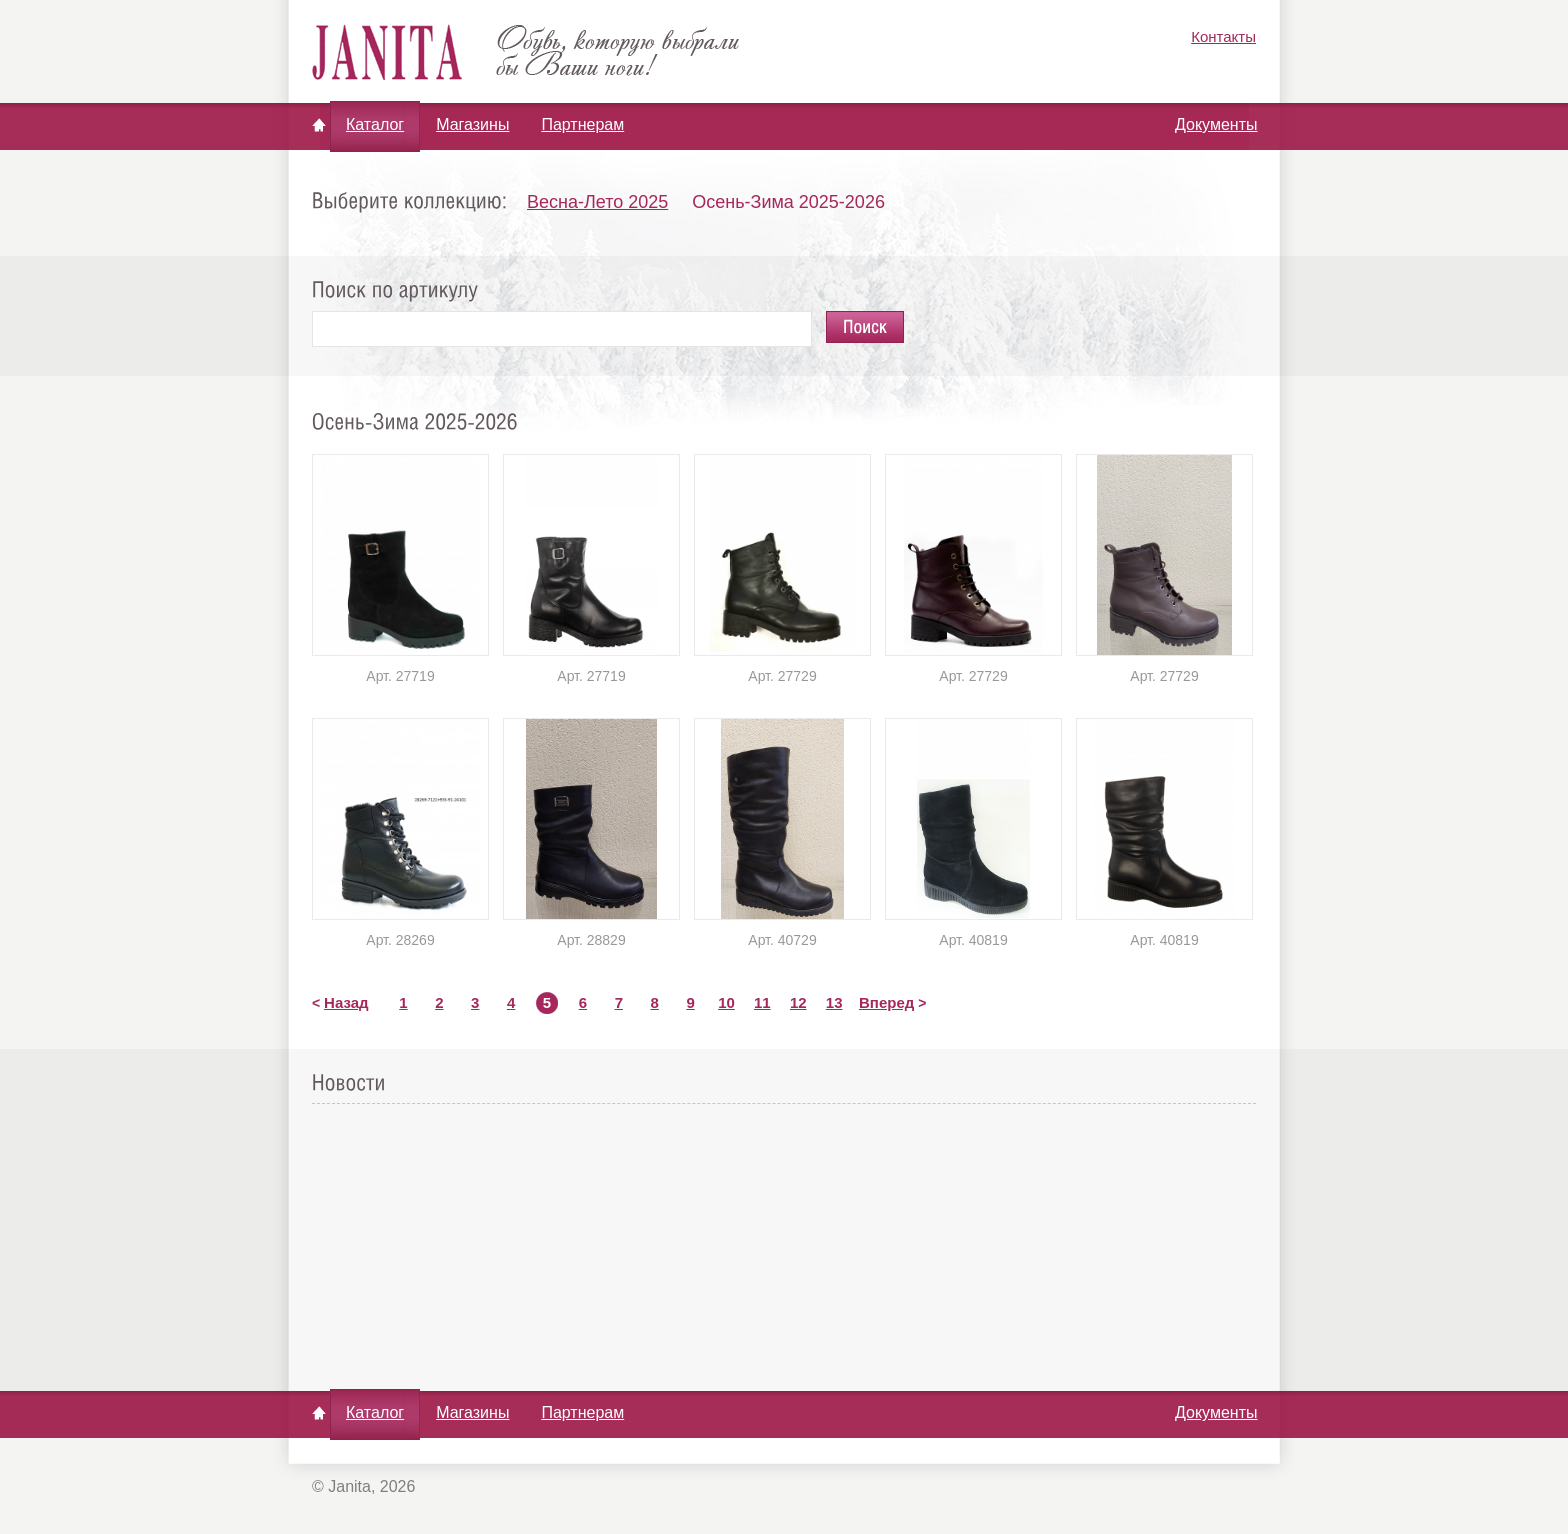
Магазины (472, 124)
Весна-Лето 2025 (597, 202)
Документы (1216, 124)
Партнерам (582, 124)
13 (834, 1002)
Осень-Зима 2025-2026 (788, 202)
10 (726, 1002)
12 (798, 1002)
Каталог (375, 124)
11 (762, 1002)
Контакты (1223, 36)
